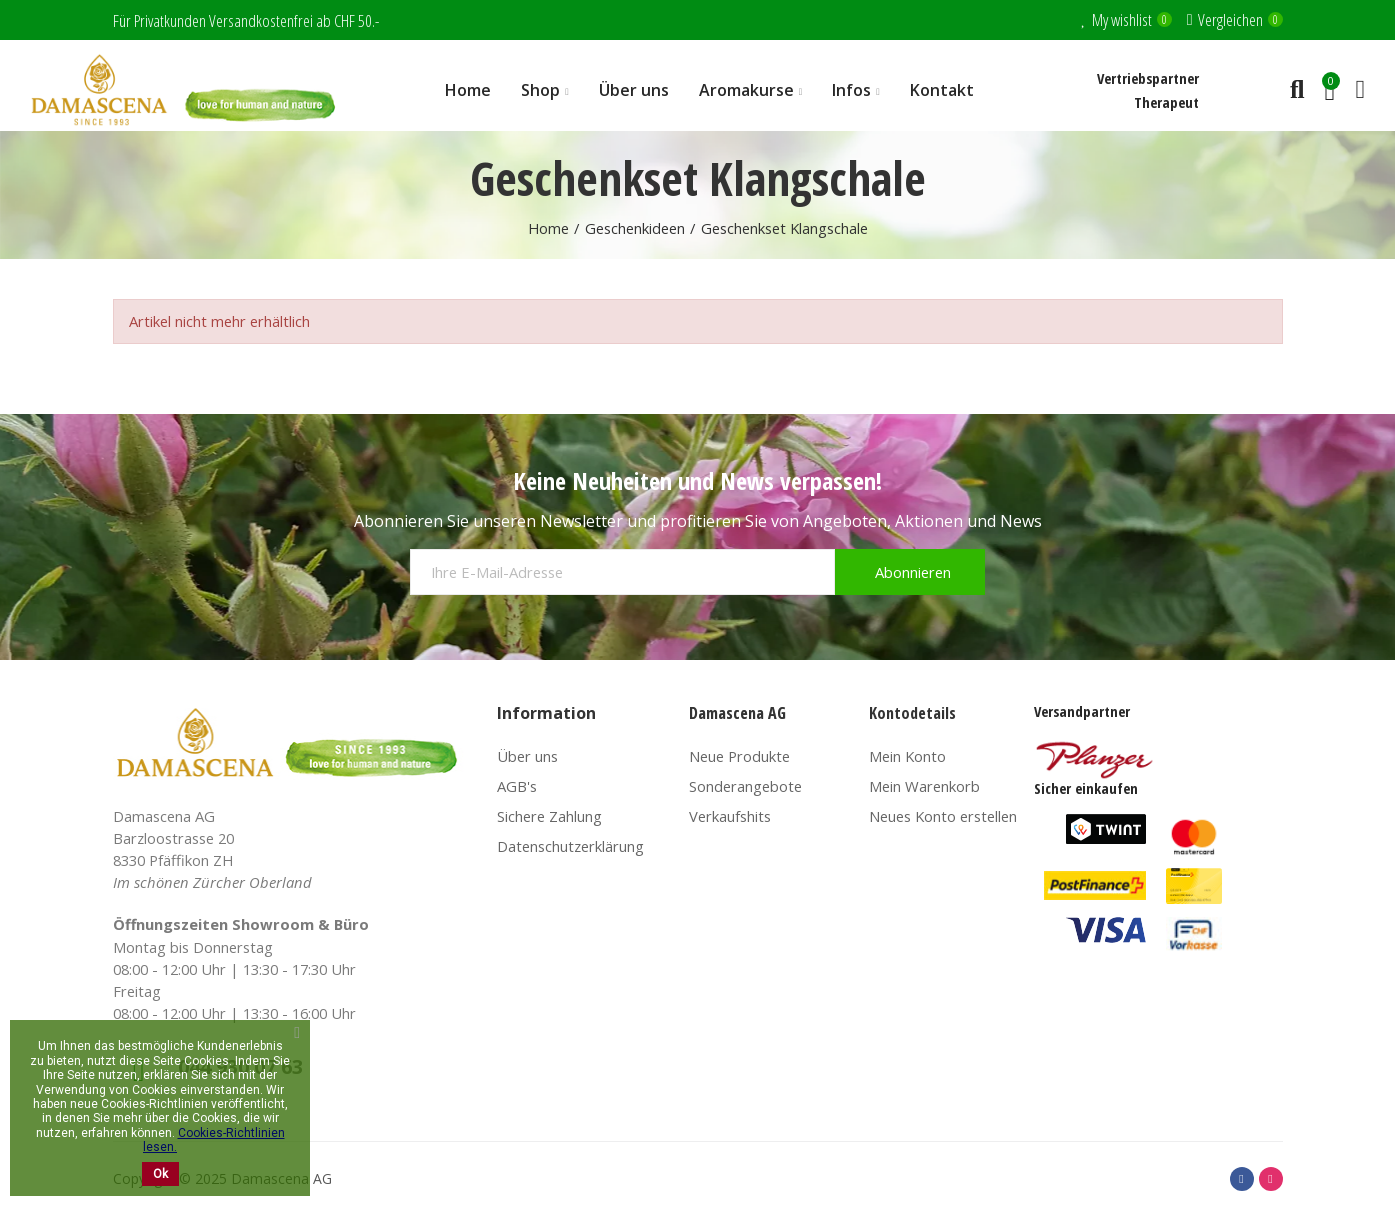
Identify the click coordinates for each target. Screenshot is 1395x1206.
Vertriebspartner (1148, 78)
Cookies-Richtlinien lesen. (214, 1140)
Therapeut (1166, 102)
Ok (160, 1174)
